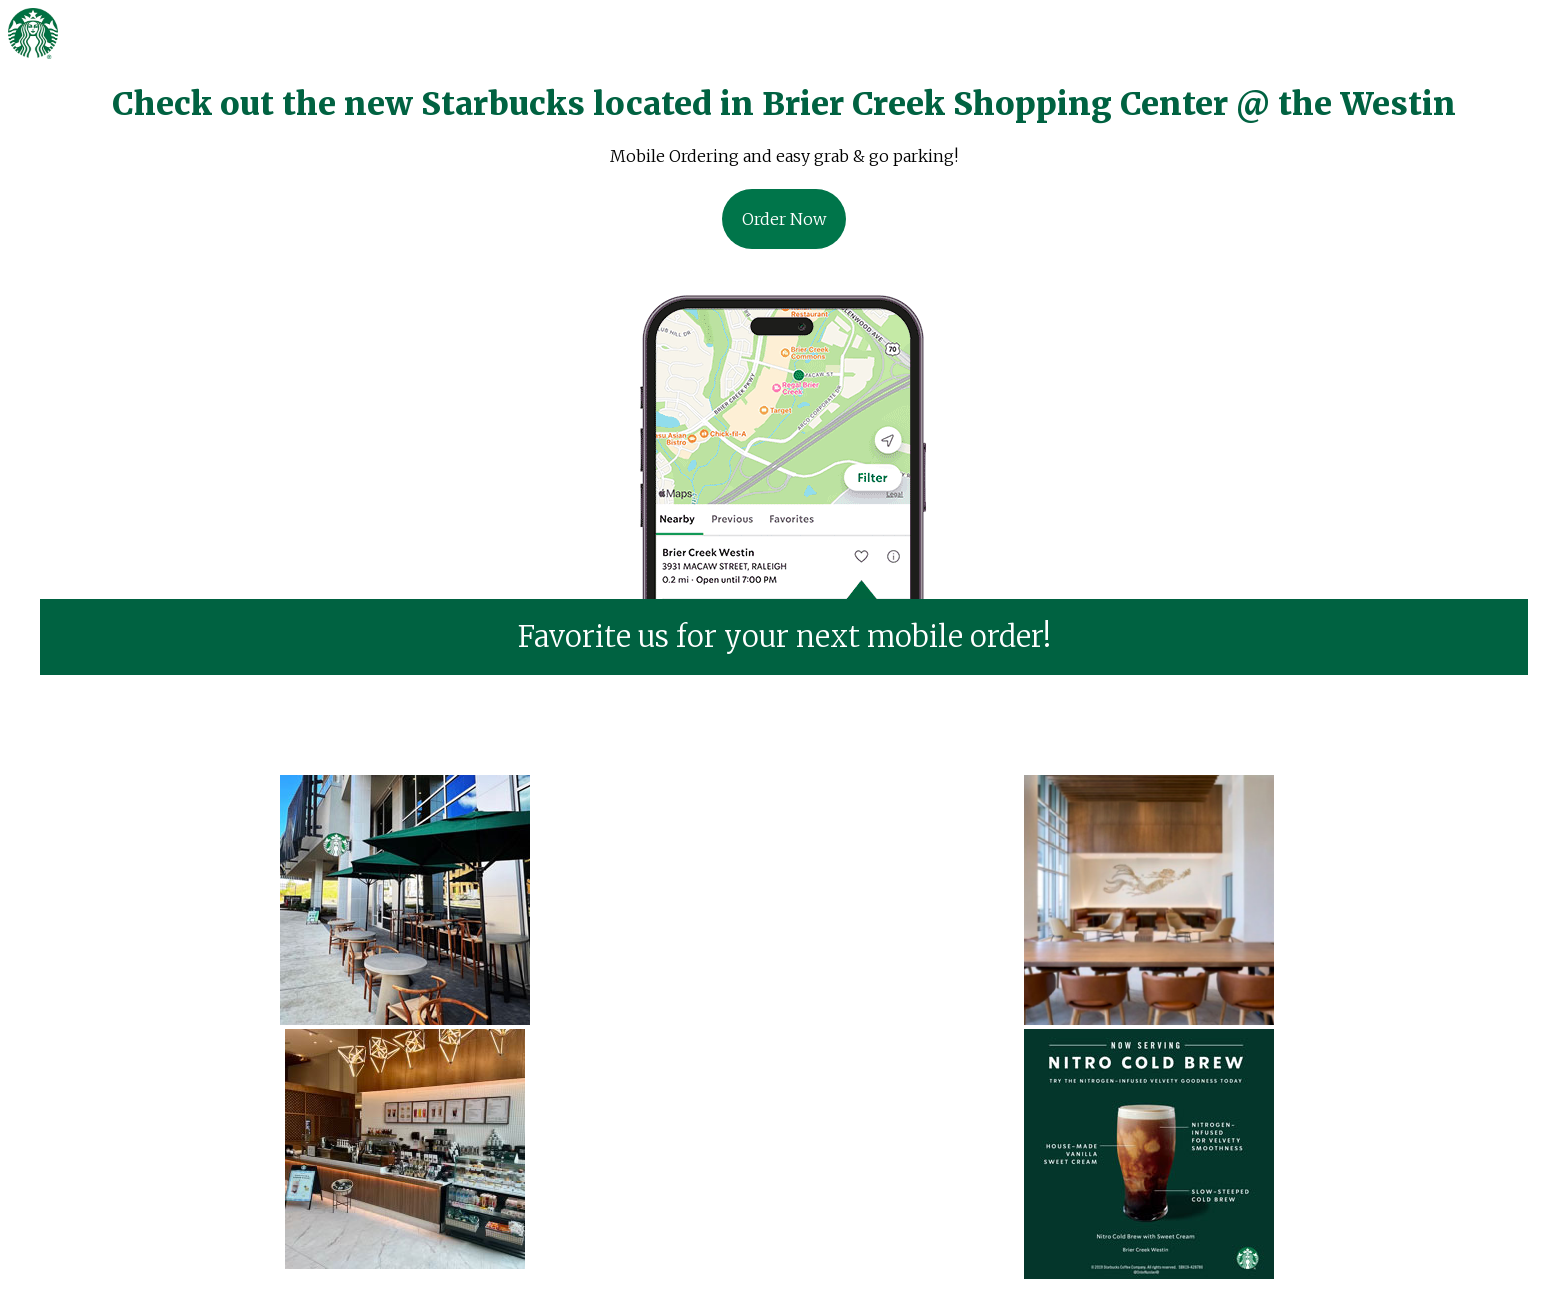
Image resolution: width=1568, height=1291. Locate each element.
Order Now (784, 219)
